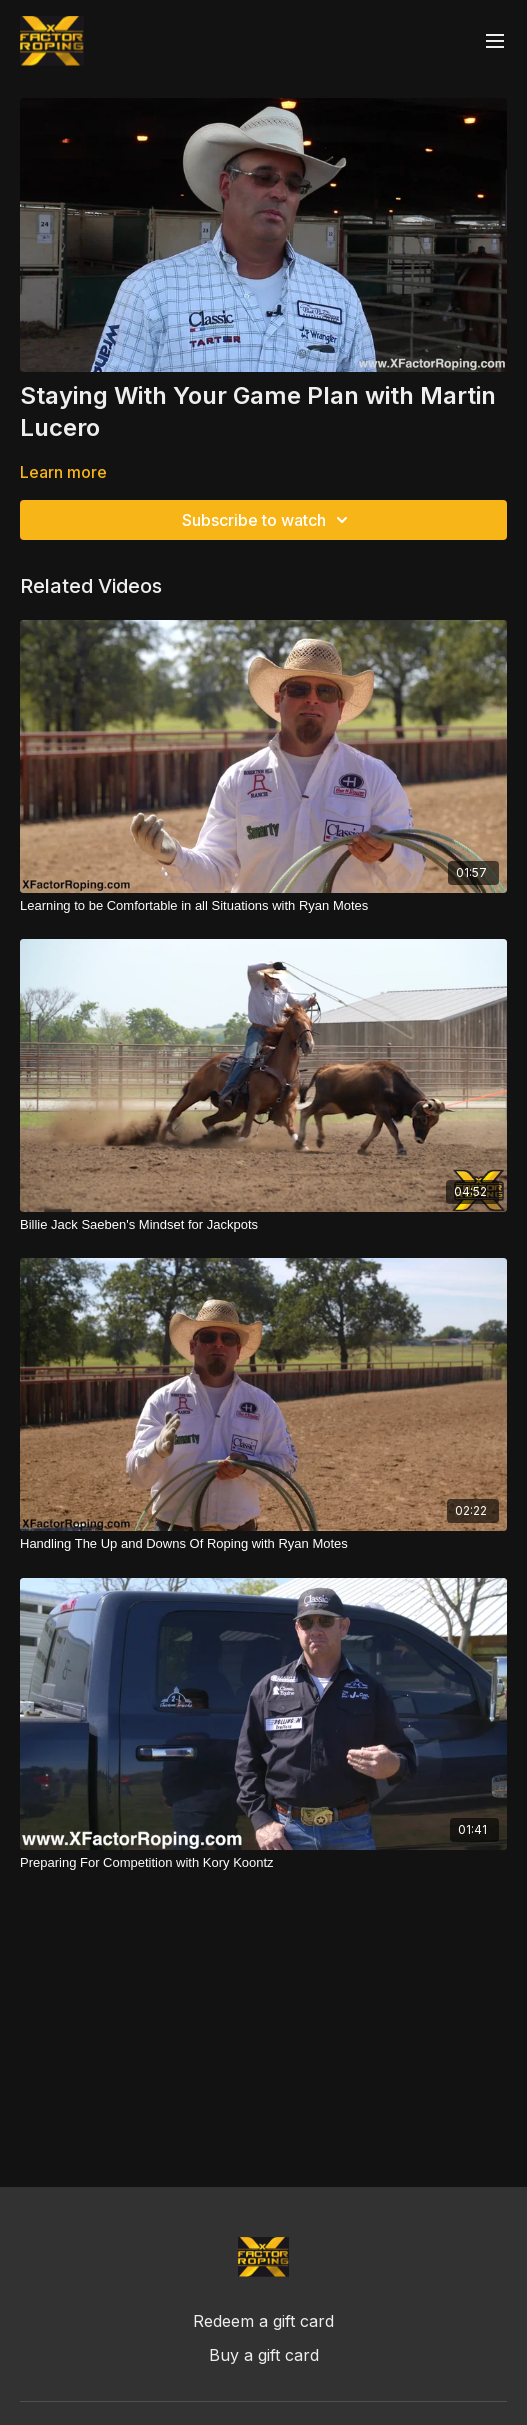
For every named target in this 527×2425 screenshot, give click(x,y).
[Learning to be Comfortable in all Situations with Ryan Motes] (263, 906)
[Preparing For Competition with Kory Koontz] (263, 1863)
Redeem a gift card (263, 2321)
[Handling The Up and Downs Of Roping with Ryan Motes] (263, 1544)
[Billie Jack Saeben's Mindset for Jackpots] (263, 1225)
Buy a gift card (264, 2355)
